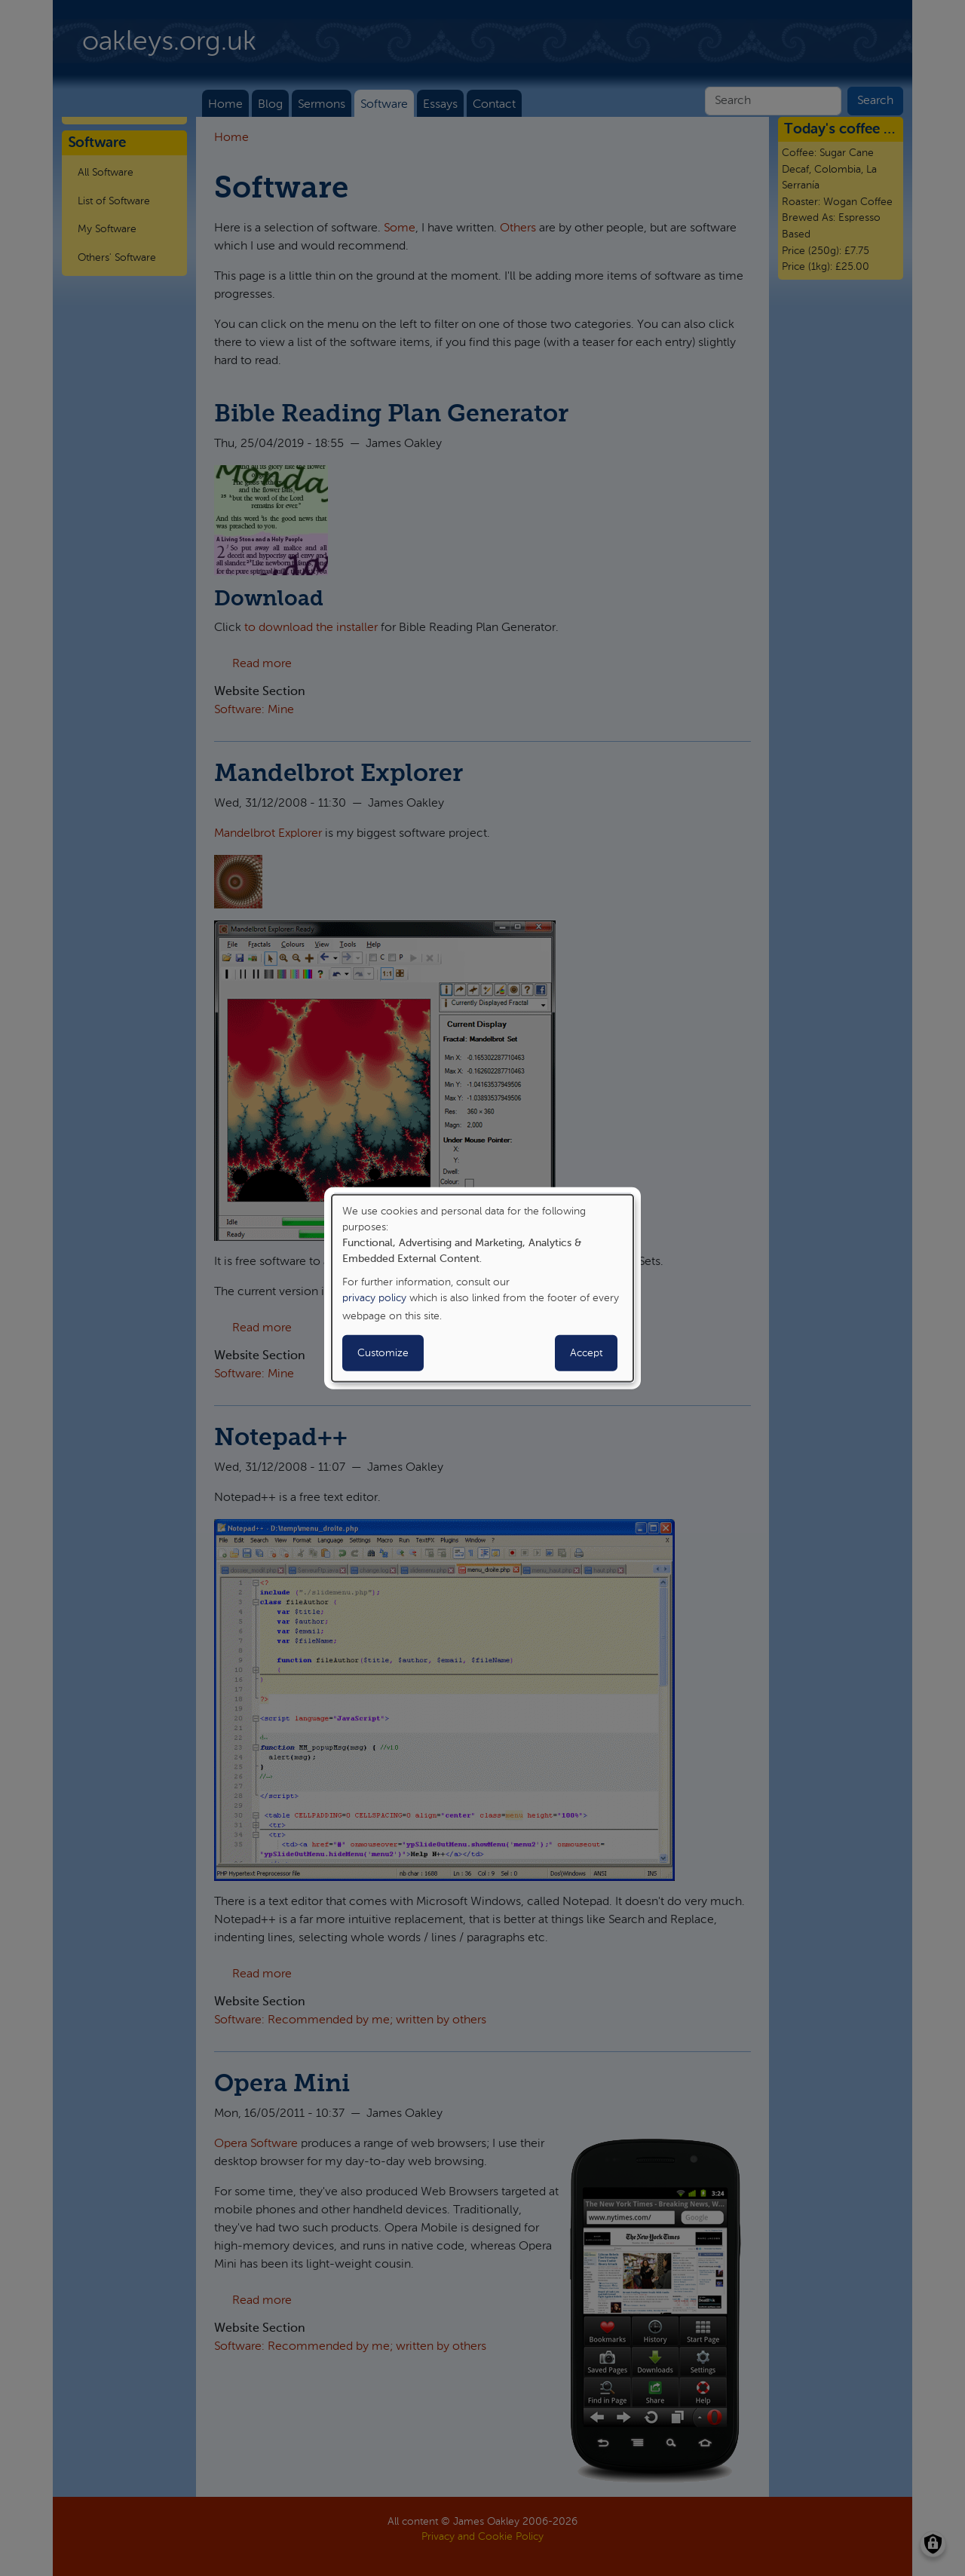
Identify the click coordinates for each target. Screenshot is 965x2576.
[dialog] (482, 1287)
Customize (383, 1353)
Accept (586, 1353)
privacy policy (374, 1298)
